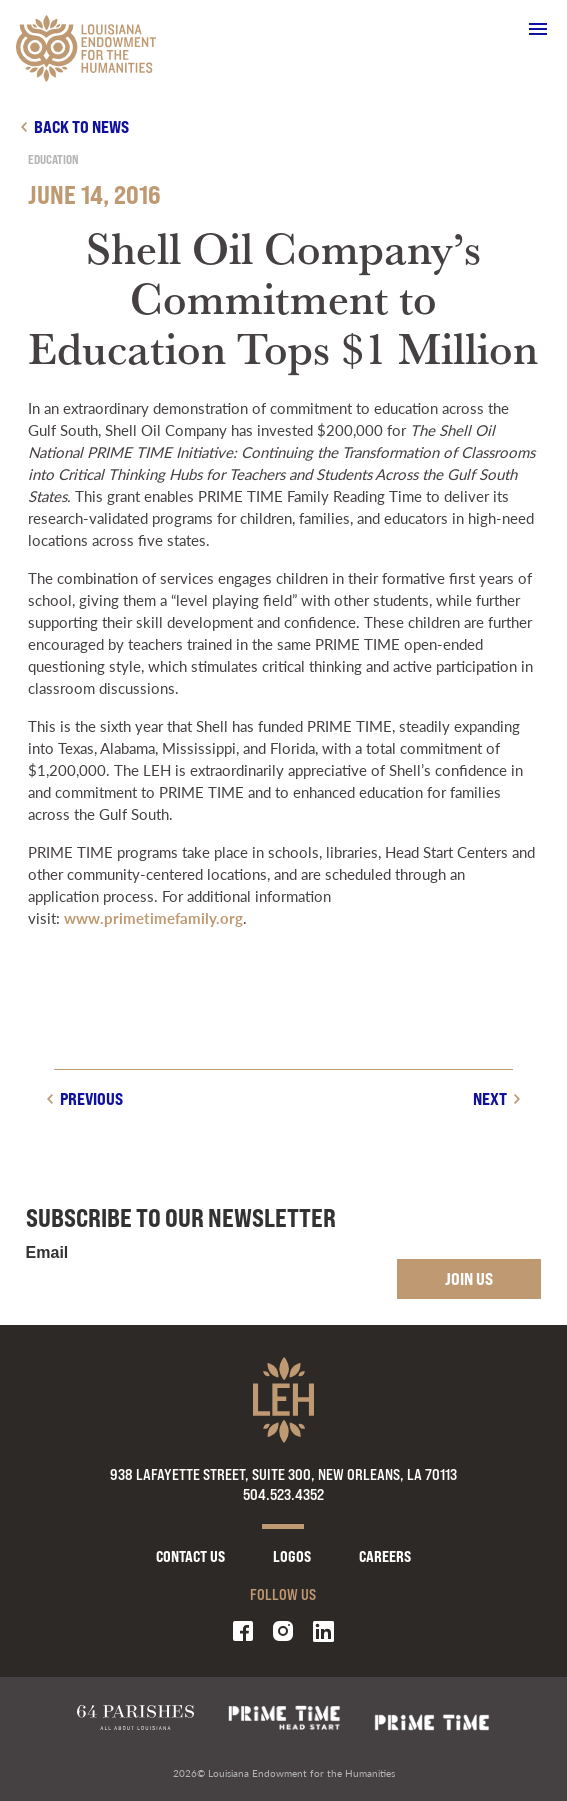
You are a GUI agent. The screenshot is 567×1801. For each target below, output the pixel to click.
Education (53, 159)
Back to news (81, 126)
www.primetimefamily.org (153, 917)
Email (47, 1253)
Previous (91, 1098)
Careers (385, 1556)
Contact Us (190, 1556)
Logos (292, 1556)
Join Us (469, 1278)
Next (490, 1098)
